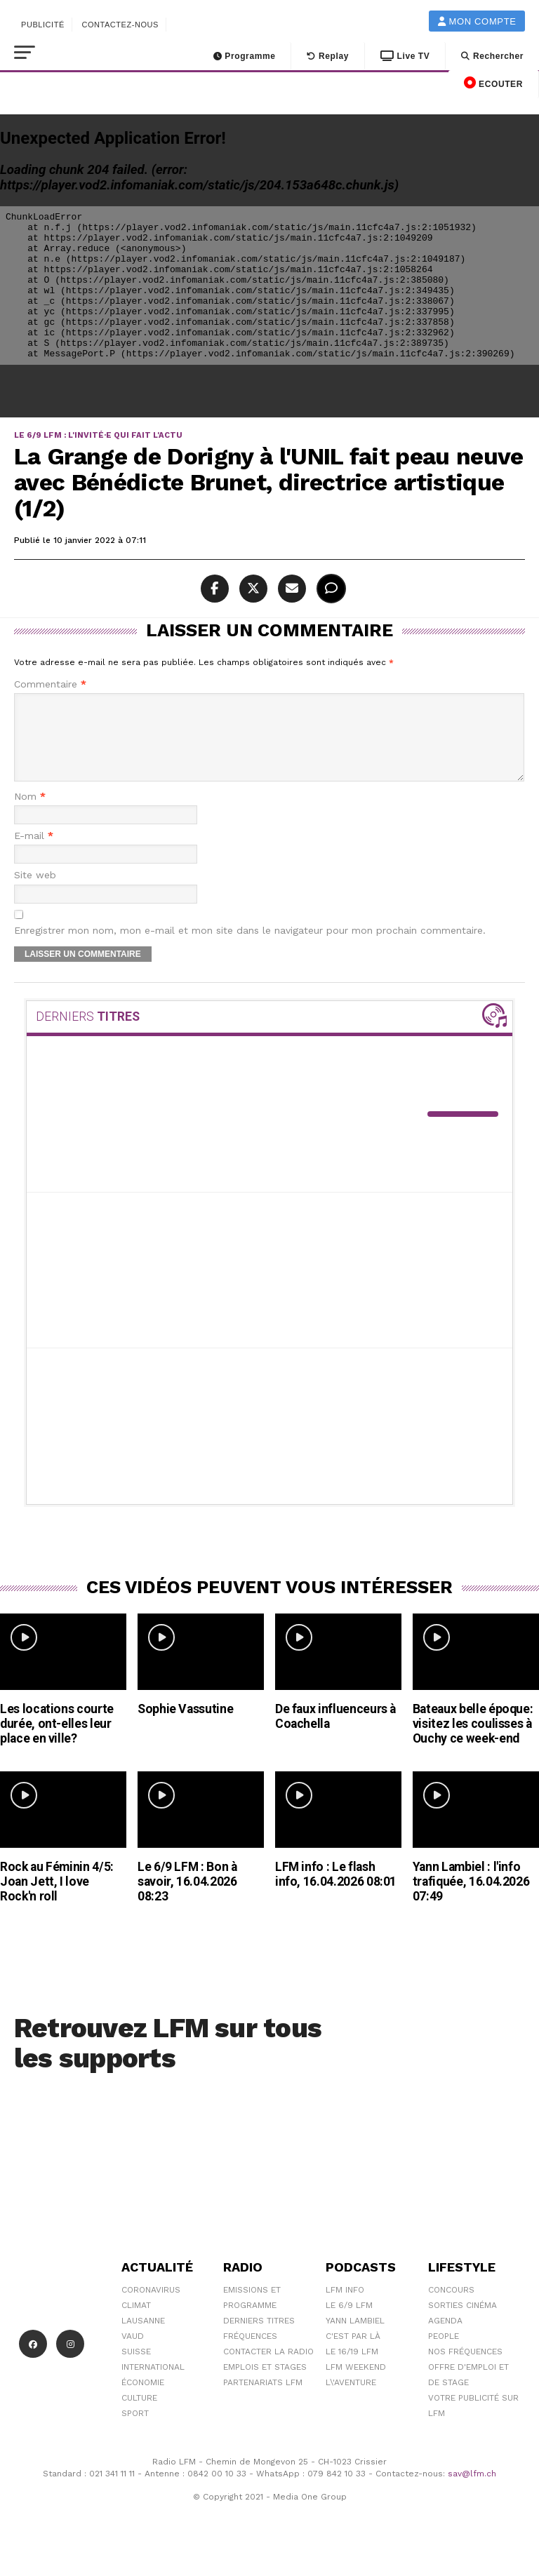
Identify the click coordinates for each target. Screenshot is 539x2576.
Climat (136, 2322)
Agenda (445, 2337)
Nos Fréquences (465, 2368)
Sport (135, 2430)
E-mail (33, 852)
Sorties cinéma (462, 2322)
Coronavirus (150, 2307)
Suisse (136, 2368)
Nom (30, 813)
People (443, 2353)
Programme (244, 56)
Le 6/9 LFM (349, 2322)
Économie (142, 2399)
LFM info (345, 2307)
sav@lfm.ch (472, 2490)
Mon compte (477, 21)
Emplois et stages (265, 2384)
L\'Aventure (351, 2399)
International (153, 2384)
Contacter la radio (268, 2368)
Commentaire (50, 684)
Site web (35, 892)
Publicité (43, 24)
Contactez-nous (120, 24)
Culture (139, 2415)
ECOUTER (493, 82)
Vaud (132, 2353)
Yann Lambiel (355, 2337)
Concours (451, 2307)
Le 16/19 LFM (352, 2368)
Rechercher (492, 56)
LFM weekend (356, 2384)
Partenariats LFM (262, 2399)
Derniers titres (259, 2337)
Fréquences (250, 2353)
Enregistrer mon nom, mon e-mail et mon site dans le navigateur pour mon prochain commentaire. (250, 947)
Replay (328, 56)
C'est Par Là (353, 2353)
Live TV (405, 56)
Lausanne (143, 2337)
